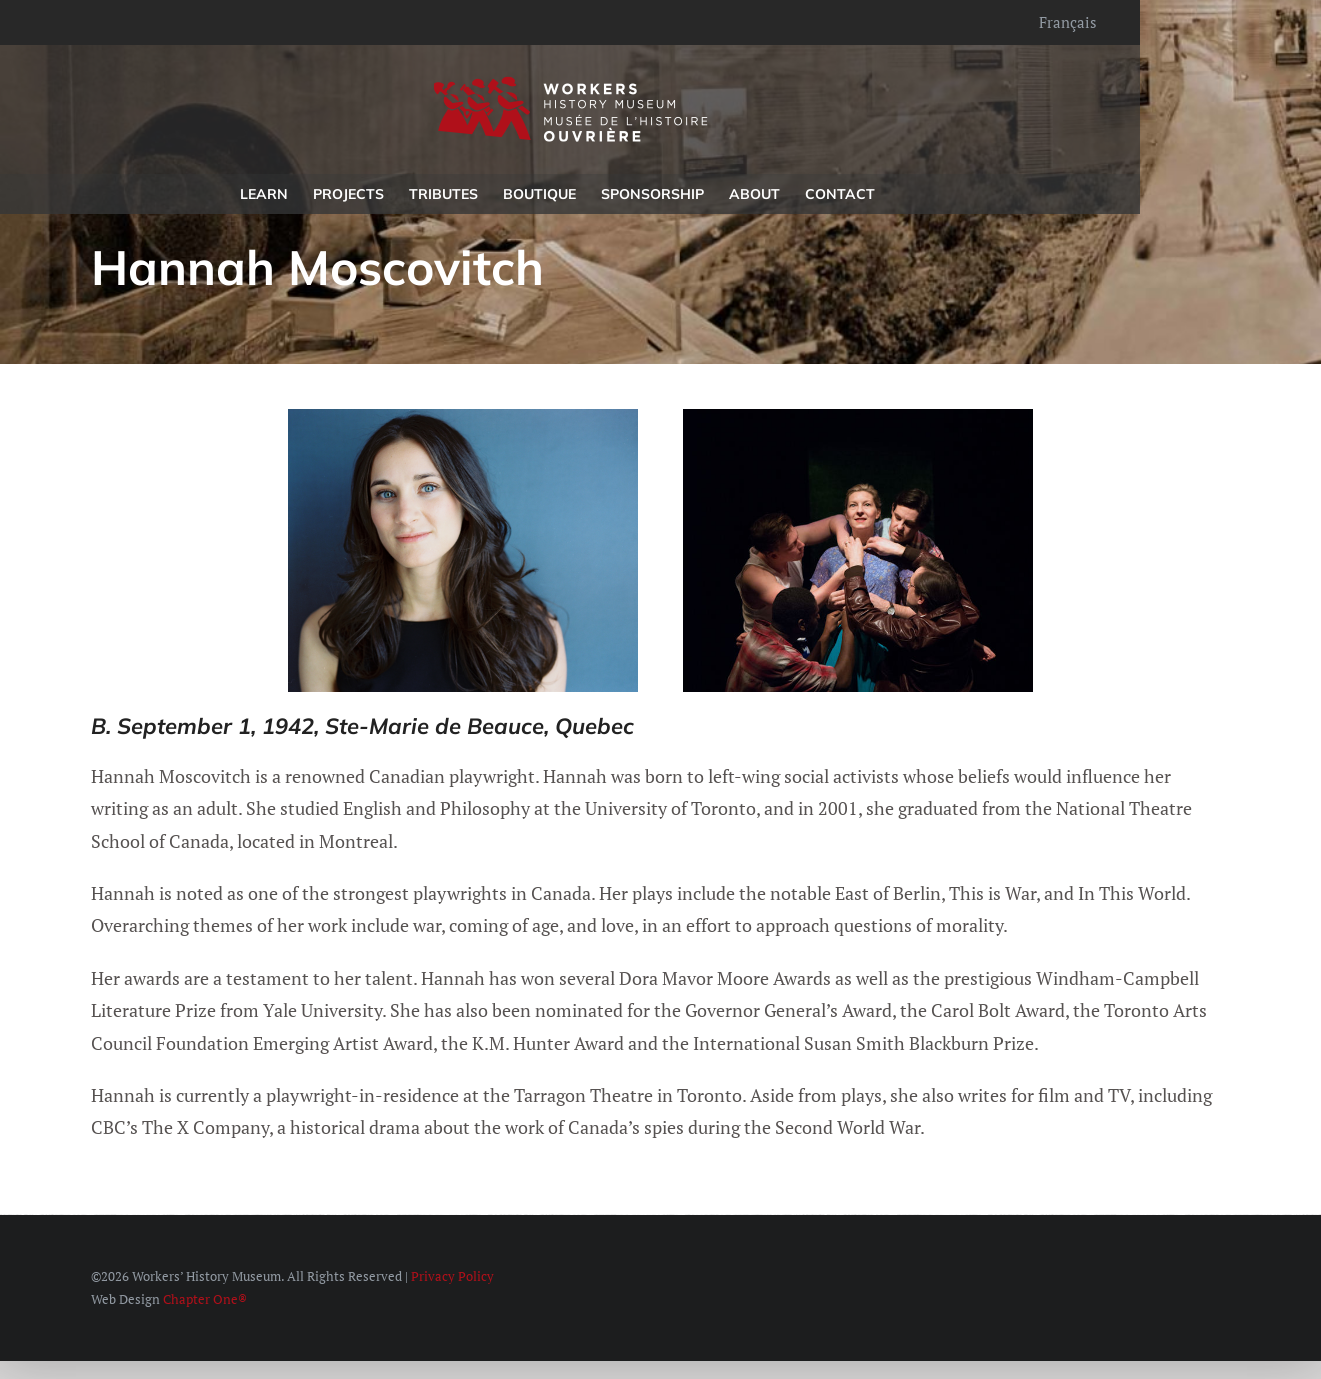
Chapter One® (205, 1299)
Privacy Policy (452, 1276)
